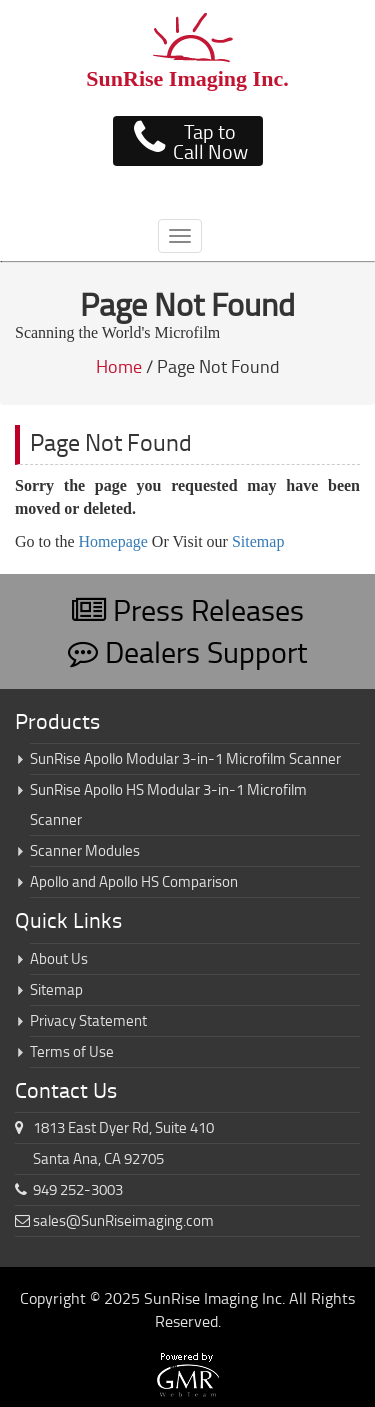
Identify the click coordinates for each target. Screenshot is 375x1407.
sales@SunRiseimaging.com (123, 1220)
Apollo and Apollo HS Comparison (134, 881)
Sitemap (258, 541)
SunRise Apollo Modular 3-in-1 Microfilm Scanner (185, 758)
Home (119, 366)
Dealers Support (188, 651)
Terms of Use (72, 1051)
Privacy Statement (88, 1020)
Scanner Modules (85, 850)
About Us (59, 958)
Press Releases (188, 609)
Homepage (113, 541)
